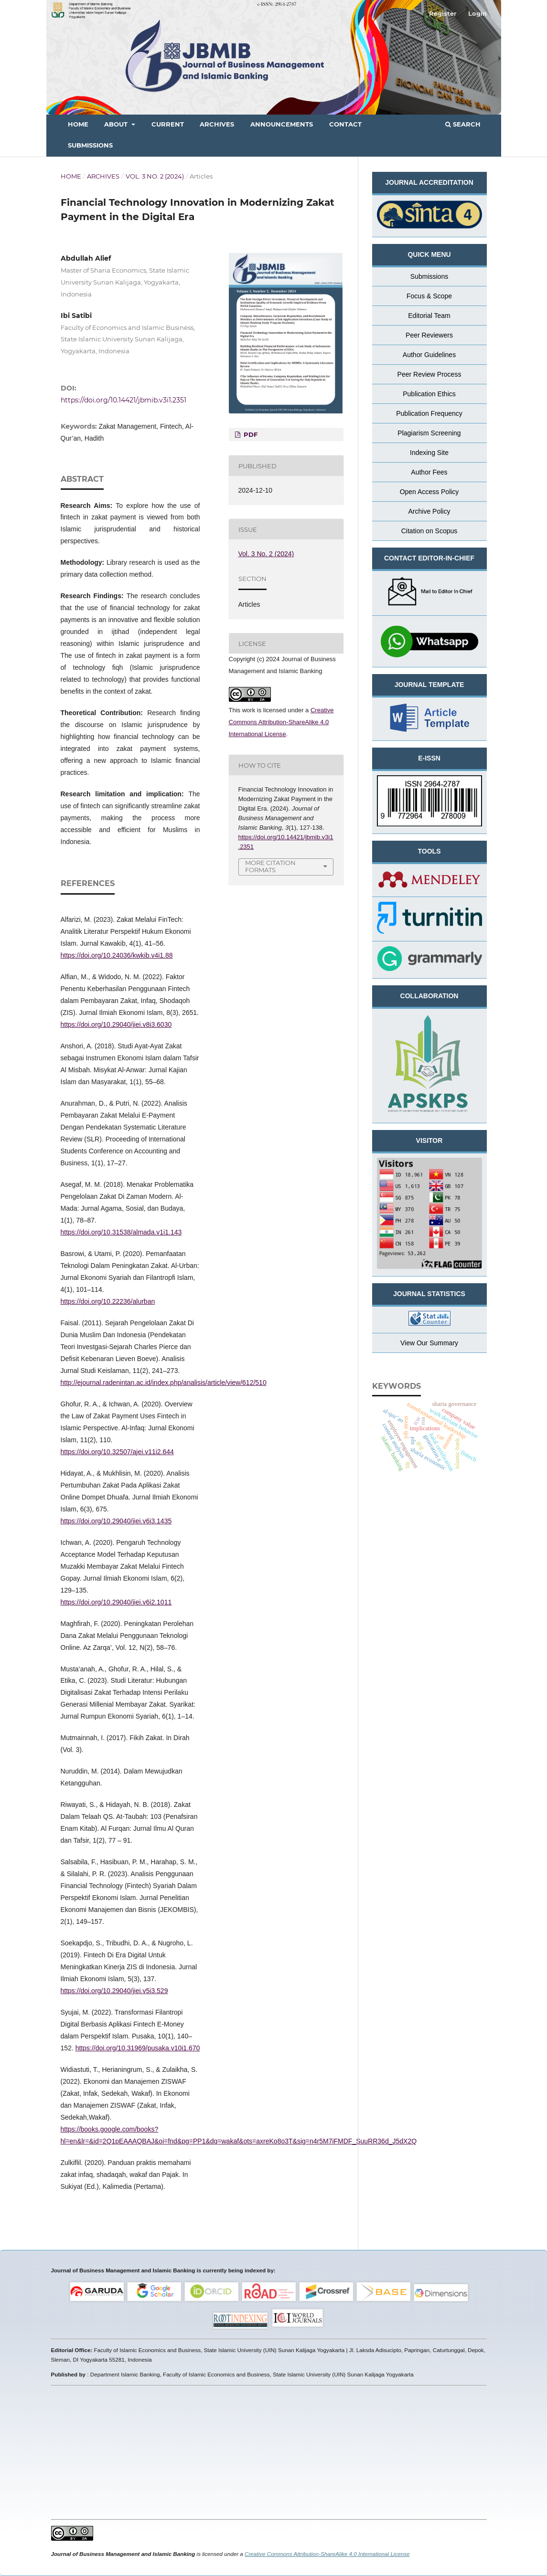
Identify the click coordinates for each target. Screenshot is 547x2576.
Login (477, 13)
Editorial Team (429, 315)
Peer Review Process (429, 374)
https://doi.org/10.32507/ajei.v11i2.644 (117, 1452)
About (116, 124)
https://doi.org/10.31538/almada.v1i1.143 (121, 1232)
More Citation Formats (270, 866)
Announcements (281, 124)
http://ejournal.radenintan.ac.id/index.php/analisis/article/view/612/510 (164, 1382)
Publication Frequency (429, 413)
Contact (345, 124)
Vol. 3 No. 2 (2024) (155, 176)
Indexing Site (429, 452)
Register (443, 13)
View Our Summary (429, 1343)
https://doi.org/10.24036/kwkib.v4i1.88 (117, 955)
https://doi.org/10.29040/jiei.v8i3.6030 (116, 1024)
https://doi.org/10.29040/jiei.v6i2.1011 (116, 1602)
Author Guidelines (429, 355)
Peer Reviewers (429, 335)
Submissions (90, 145)
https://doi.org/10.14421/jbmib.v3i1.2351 (123, 400)
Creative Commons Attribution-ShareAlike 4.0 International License (281, 722)
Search (463, 124)
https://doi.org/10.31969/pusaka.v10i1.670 (137, 2048)
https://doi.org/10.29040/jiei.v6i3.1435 (116, 1521)
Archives (217, 124)
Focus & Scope (429, 296)
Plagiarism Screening (429, 433)
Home (78, 124)
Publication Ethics (429, 394)
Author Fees (429, 472)
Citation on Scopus (429, 531)
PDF (249, 434)
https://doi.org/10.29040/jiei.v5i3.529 (114, 1991)
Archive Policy (429, 511)
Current (167, 124)
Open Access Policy (429, 492)
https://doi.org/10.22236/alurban (108, 1301)
